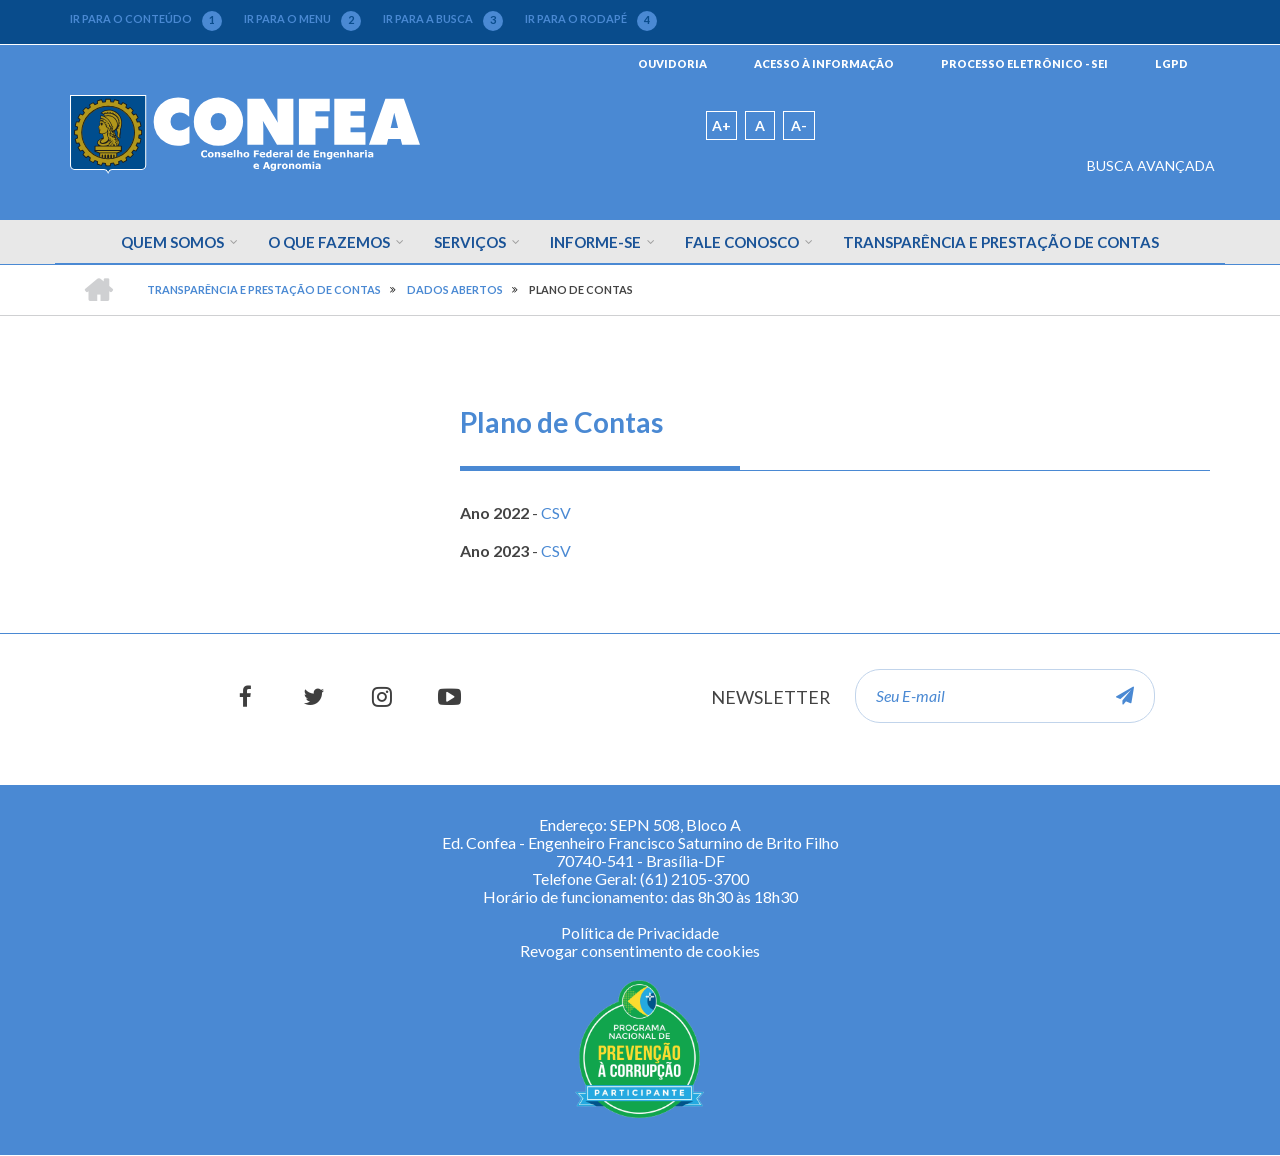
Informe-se (595, 242)
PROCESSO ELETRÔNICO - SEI (1024, 63)
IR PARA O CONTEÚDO (146, 19)
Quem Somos (172, 242)
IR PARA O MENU (302, 19)
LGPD (1171, 63)
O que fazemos (329, 242)
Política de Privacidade (640, 932)
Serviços (470, 242)
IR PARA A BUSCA (443, 19)
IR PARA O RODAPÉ (591, 19)
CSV (556, 512)
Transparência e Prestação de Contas (1001, 242)
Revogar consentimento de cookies (640, 950)
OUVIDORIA (672, 63)
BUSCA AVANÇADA (1151, 165)
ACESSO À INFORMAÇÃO (824, 63)
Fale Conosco (742, 242)
